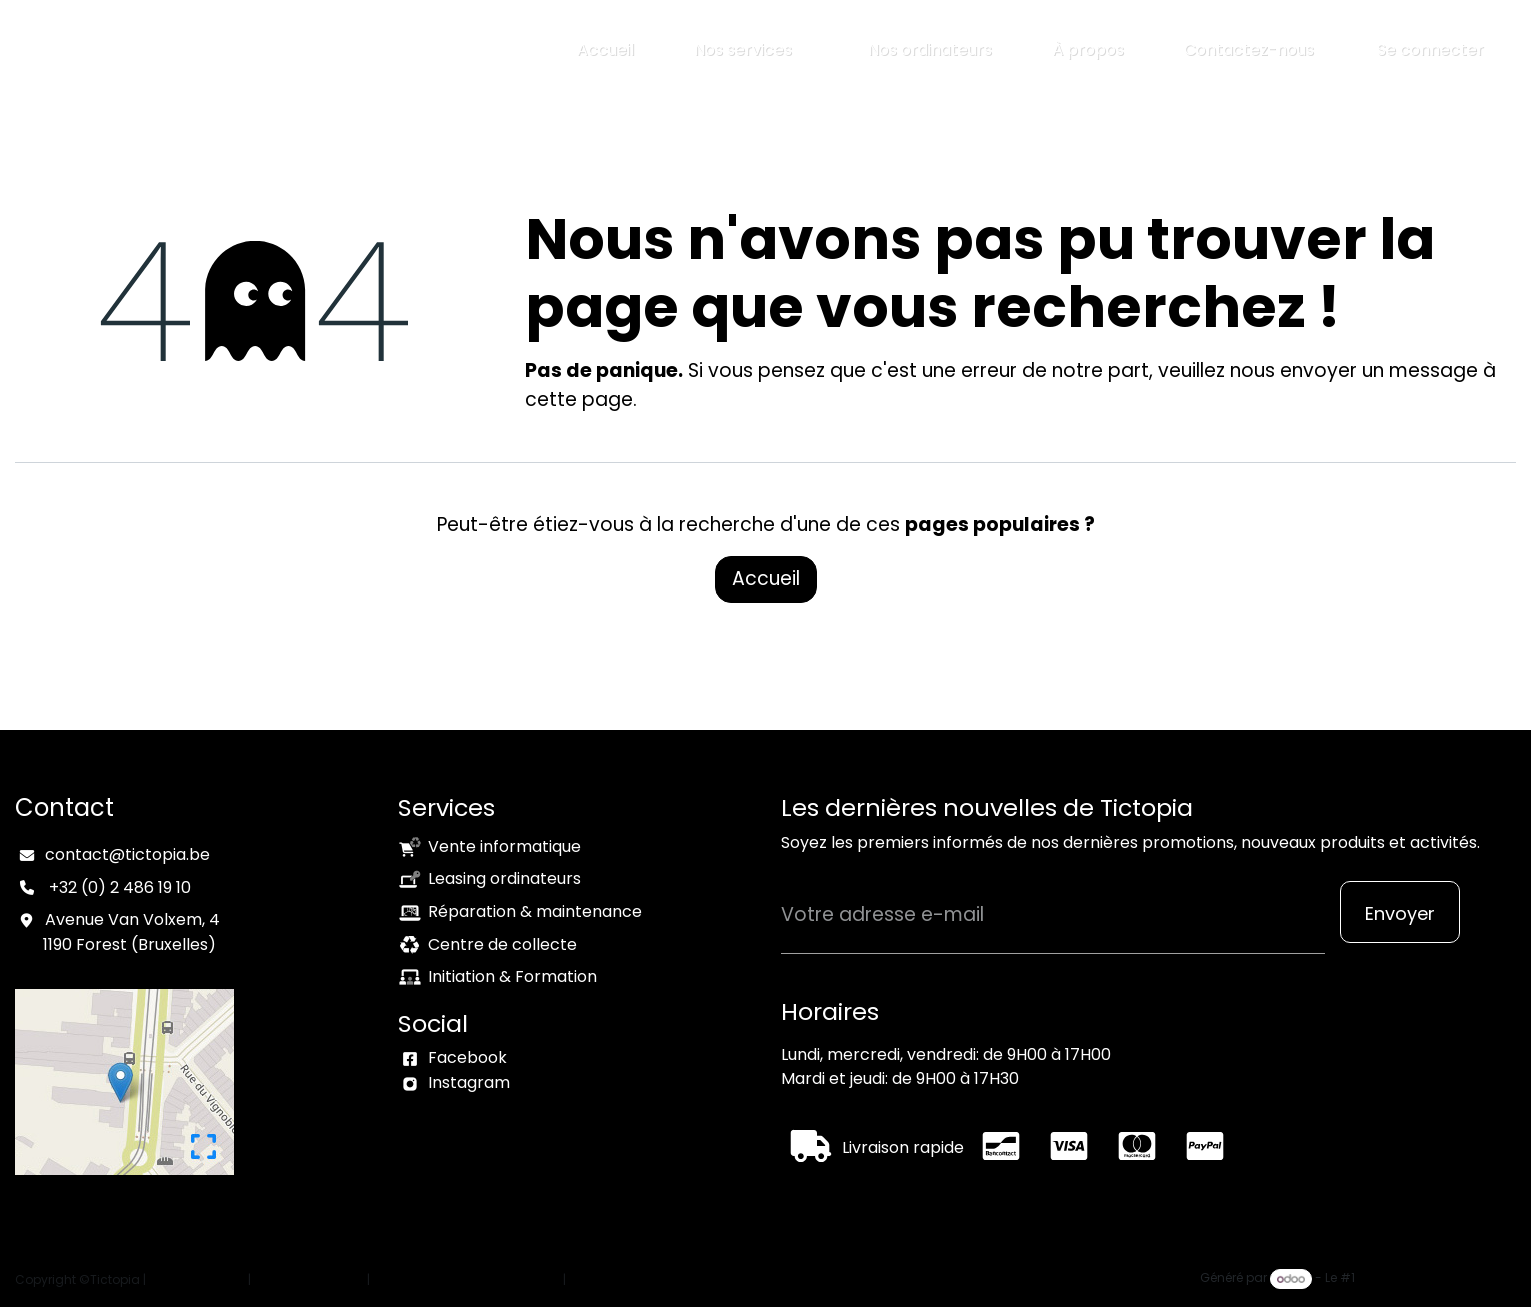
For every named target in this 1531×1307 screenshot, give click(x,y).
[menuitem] (605, 50)
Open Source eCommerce (1437, 1278)
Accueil (766, 578)
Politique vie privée (309, 1279)
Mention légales (197, 1279)
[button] (1400, 912)
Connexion (602, 1279)
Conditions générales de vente (466, 1279)
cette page (579, 399)
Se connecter (1430, 49)
